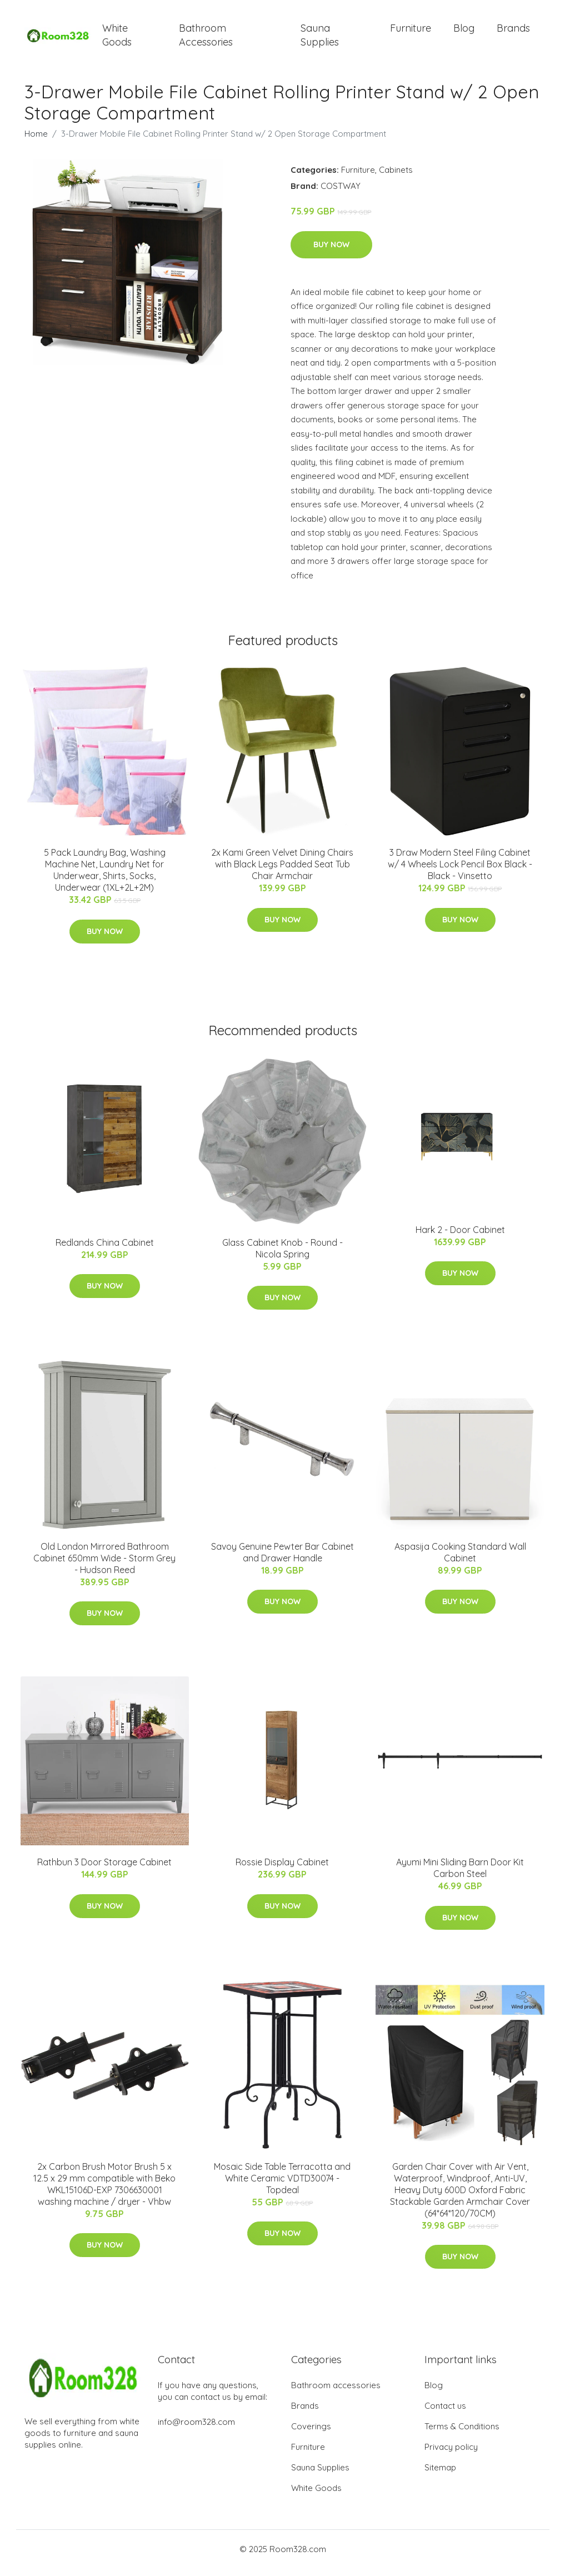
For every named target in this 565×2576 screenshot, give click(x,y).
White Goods (117, 39)
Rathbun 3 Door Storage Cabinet (104, 1869)
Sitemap (440, 2475)
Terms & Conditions (461, 2434)
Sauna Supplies (320, 39)
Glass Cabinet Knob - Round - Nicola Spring (282, 1256)
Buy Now (331, 252)
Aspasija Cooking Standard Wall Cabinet (460, 1560)
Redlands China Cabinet (105, 1250)
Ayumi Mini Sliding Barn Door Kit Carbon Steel (460, 1875)
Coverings (311, 2434)
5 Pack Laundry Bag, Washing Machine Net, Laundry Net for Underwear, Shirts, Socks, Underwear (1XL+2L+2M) (105, 878)
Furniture (410, 32)
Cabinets (396, 177)
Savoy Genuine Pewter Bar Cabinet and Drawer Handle (282, 1560)
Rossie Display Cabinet (282, 1869)
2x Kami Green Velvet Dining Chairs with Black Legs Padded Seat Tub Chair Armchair (282, 872)
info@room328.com (196, 2429)
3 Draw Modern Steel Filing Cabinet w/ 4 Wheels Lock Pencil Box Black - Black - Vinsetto (460, 872)
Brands (513, 32)
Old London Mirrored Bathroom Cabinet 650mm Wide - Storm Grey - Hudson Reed (104, 1566)
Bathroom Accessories (206, 39)
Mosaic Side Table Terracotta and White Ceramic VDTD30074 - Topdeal (282, 2186)
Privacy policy (451, 2454)
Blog (463, 32)
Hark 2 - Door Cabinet (460, 1237)
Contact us (445, 2413)
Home (36, 141)
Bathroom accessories (336, 2393)
